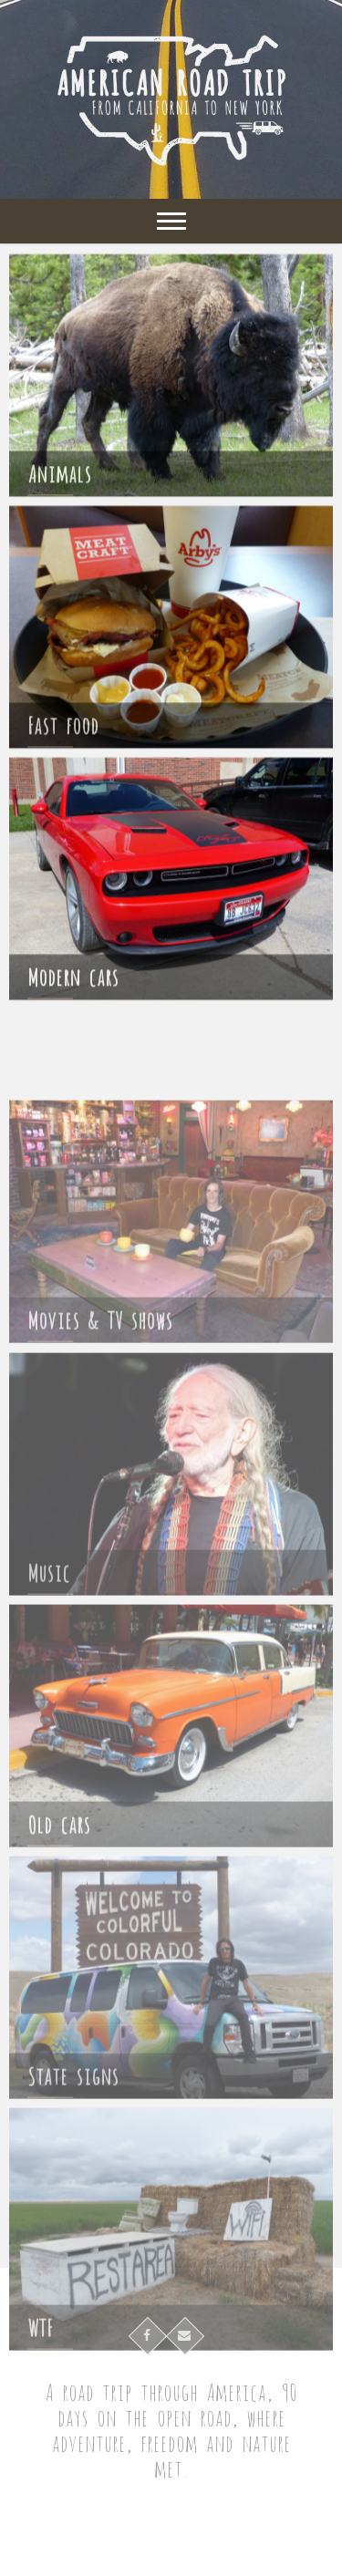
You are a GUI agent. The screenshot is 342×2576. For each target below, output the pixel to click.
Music (48, 1627)
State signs (73, 2130)
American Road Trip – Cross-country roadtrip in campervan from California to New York (171, 2534)
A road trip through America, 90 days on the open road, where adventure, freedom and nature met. (171, 2429)
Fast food (62, 730)
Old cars (58, 1879)
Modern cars (73, 981)
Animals (59, 478)
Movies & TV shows (99, 1374)
